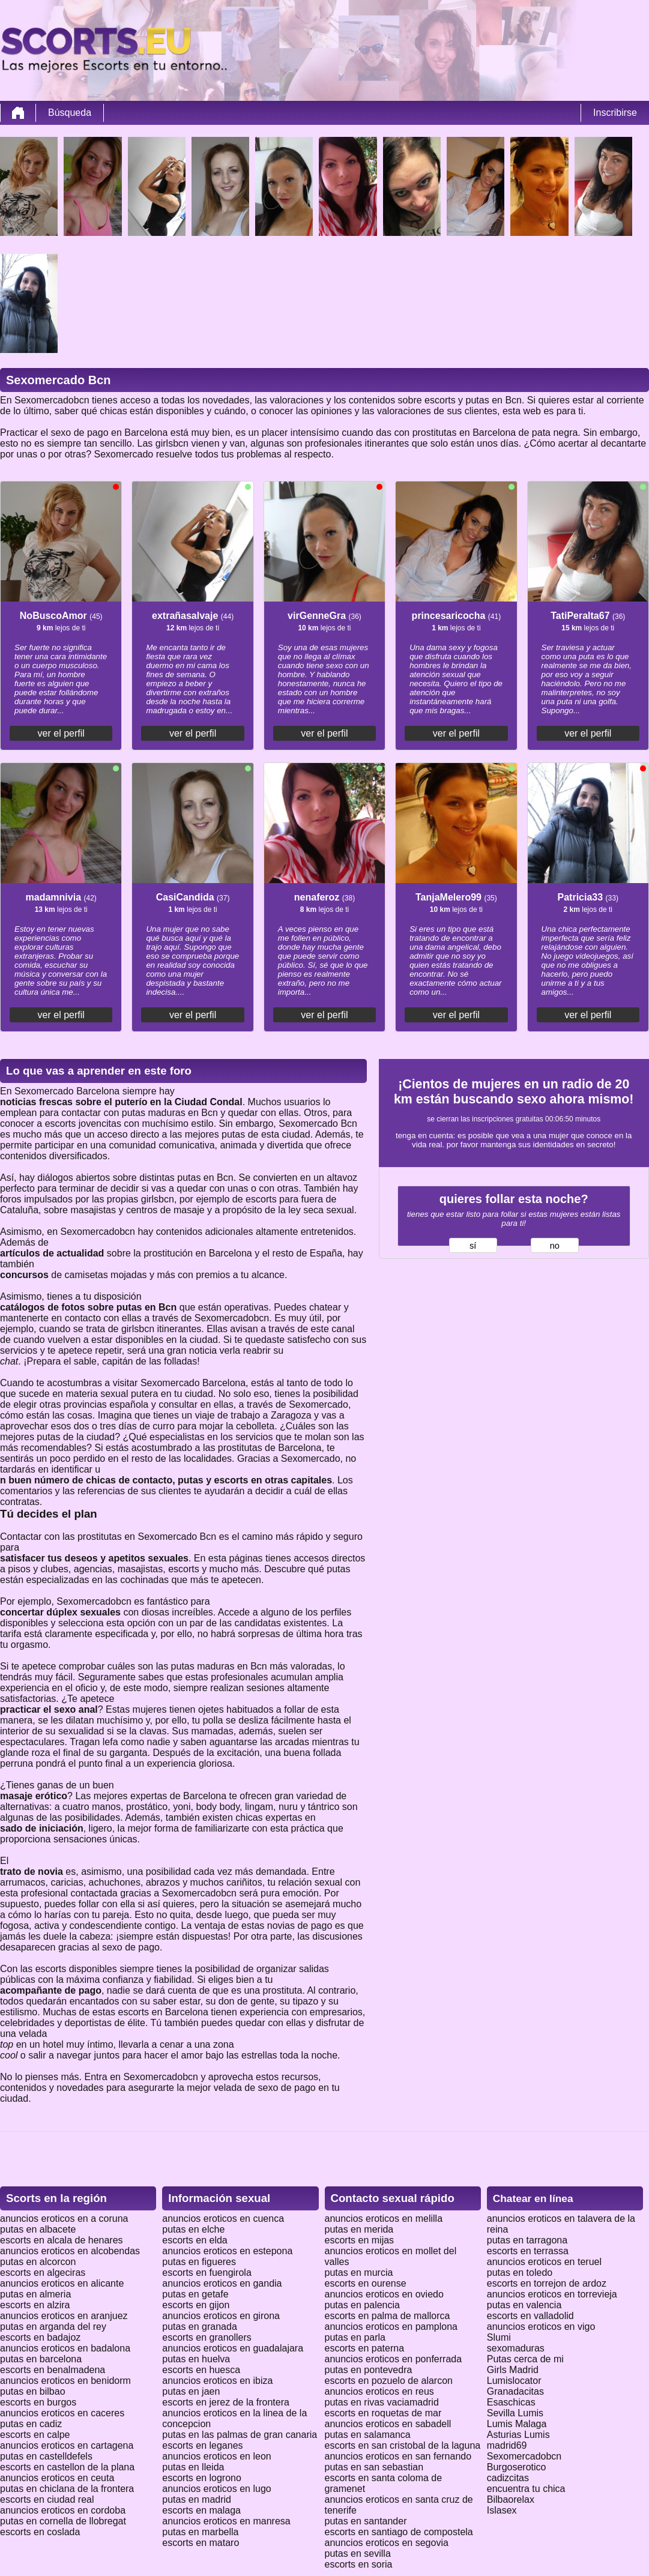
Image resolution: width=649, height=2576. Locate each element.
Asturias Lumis (518, 2435)
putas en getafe (195, 2294)
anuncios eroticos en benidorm (65, 2380)
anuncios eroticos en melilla (384, 2218)
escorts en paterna (365, 2348)
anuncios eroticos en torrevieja (552, 2294)
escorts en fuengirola (207, 2272)
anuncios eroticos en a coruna (64, 2218)
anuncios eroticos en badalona (65, 2348)
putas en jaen (191, 2391)
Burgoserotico (516, 2467)
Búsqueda (69, 112)
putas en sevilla (358, 2553)
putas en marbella (200, 2532)
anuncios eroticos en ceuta (57, 2478)
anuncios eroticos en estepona (227, 2251)
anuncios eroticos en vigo (541, 2326)
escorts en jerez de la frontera (225, 2402)
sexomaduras (516, 2348)
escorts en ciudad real (47, 2499)
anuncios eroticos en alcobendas (70, 2251)
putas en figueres (199, 2262)
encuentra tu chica (526, 2489)
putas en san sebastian (374, 2467)
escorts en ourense (365, 2283)
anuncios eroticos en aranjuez (64, 2316)
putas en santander (366, 2521)
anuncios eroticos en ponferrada (393, 2359)
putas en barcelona (41, 2359)
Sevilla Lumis (515, 2413)
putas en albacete (38, 2229)
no (555, 1245)
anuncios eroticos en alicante (62, 2283)
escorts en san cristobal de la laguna (403, 2445)
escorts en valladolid (530, 2316)
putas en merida (359, 2229)
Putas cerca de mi (525, 2359)
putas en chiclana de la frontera (67, 2489)
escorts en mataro (200, 2543)
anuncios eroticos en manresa (226, 2521)
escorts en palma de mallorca (387, 2316)
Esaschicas (511, 2402)
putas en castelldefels (46, 2456)
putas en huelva (196, 2359)
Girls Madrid (513, 2370)
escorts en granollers (207, 2337)
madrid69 (507, 2445)
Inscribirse (615, 112)
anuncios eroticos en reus (379, 2391)
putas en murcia (359, 2272)
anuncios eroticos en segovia (386, 2543)
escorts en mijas (359, 2240)
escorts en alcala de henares (61, 2240)
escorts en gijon (195, 2305)
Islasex (502, 2510)
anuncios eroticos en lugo (216, 2489)
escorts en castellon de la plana (67, 2467)
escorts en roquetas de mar (383, 2413)
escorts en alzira (35, 2305)
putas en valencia (524, 2305)
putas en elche (193, 2229)
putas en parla (355, 2337)
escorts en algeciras (42, 2272)
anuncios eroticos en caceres (62, 2413)
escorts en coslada (40, 2532)
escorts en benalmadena (52, 2370)
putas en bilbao (32, 2391)
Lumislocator (514, 2380)
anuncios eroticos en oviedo (384, 2294)
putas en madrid (196, 2499)
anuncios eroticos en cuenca (223, 2218)
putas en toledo (519, 2272)
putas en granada (199, 2326)
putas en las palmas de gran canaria (239, 2435)
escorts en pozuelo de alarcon (389, 2380)
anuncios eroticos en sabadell (388, 2424)
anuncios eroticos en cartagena (66, 2445)
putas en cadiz (31, 2424)
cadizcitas (508, 2478)
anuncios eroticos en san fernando (398, 2456)
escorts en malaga (201, 2510)
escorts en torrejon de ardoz (546, 2283)
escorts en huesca (201, 2370)
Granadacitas (515, 2391)
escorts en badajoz (40, 2337)
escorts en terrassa (528, 2251)
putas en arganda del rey (53, 2326)
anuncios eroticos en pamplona (391, 2326)
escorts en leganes (202, 2445)
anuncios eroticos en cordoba (62, 2510)
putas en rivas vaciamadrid (382, 2402)
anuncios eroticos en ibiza (217, 2380)
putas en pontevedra (368, 2370)
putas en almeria (35, 2294)
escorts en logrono (201, 2478)
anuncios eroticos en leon (216, 2456)
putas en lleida (193, 2467)
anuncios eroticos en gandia (222, 2283)
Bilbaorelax (510, 2499)
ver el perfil (61, 733)
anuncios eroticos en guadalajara (232, 2348)
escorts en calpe (35, 2435)
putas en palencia (362, 2305)
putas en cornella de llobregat (63, 2521)
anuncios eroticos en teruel (544, 2262)
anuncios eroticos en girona (221, 2316)
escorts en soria (359, 2564)
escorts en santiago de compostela (399, 2532)
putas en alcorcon (38, 2262)
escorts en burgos (38, 2402)
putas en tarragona (527, 2240)
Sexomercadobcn (524, 2456)
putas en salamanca (368, 2435)
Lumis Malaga (517, 2424)
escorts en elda (195, 2240)
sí (472, 1245)
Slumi (499, 2337)
